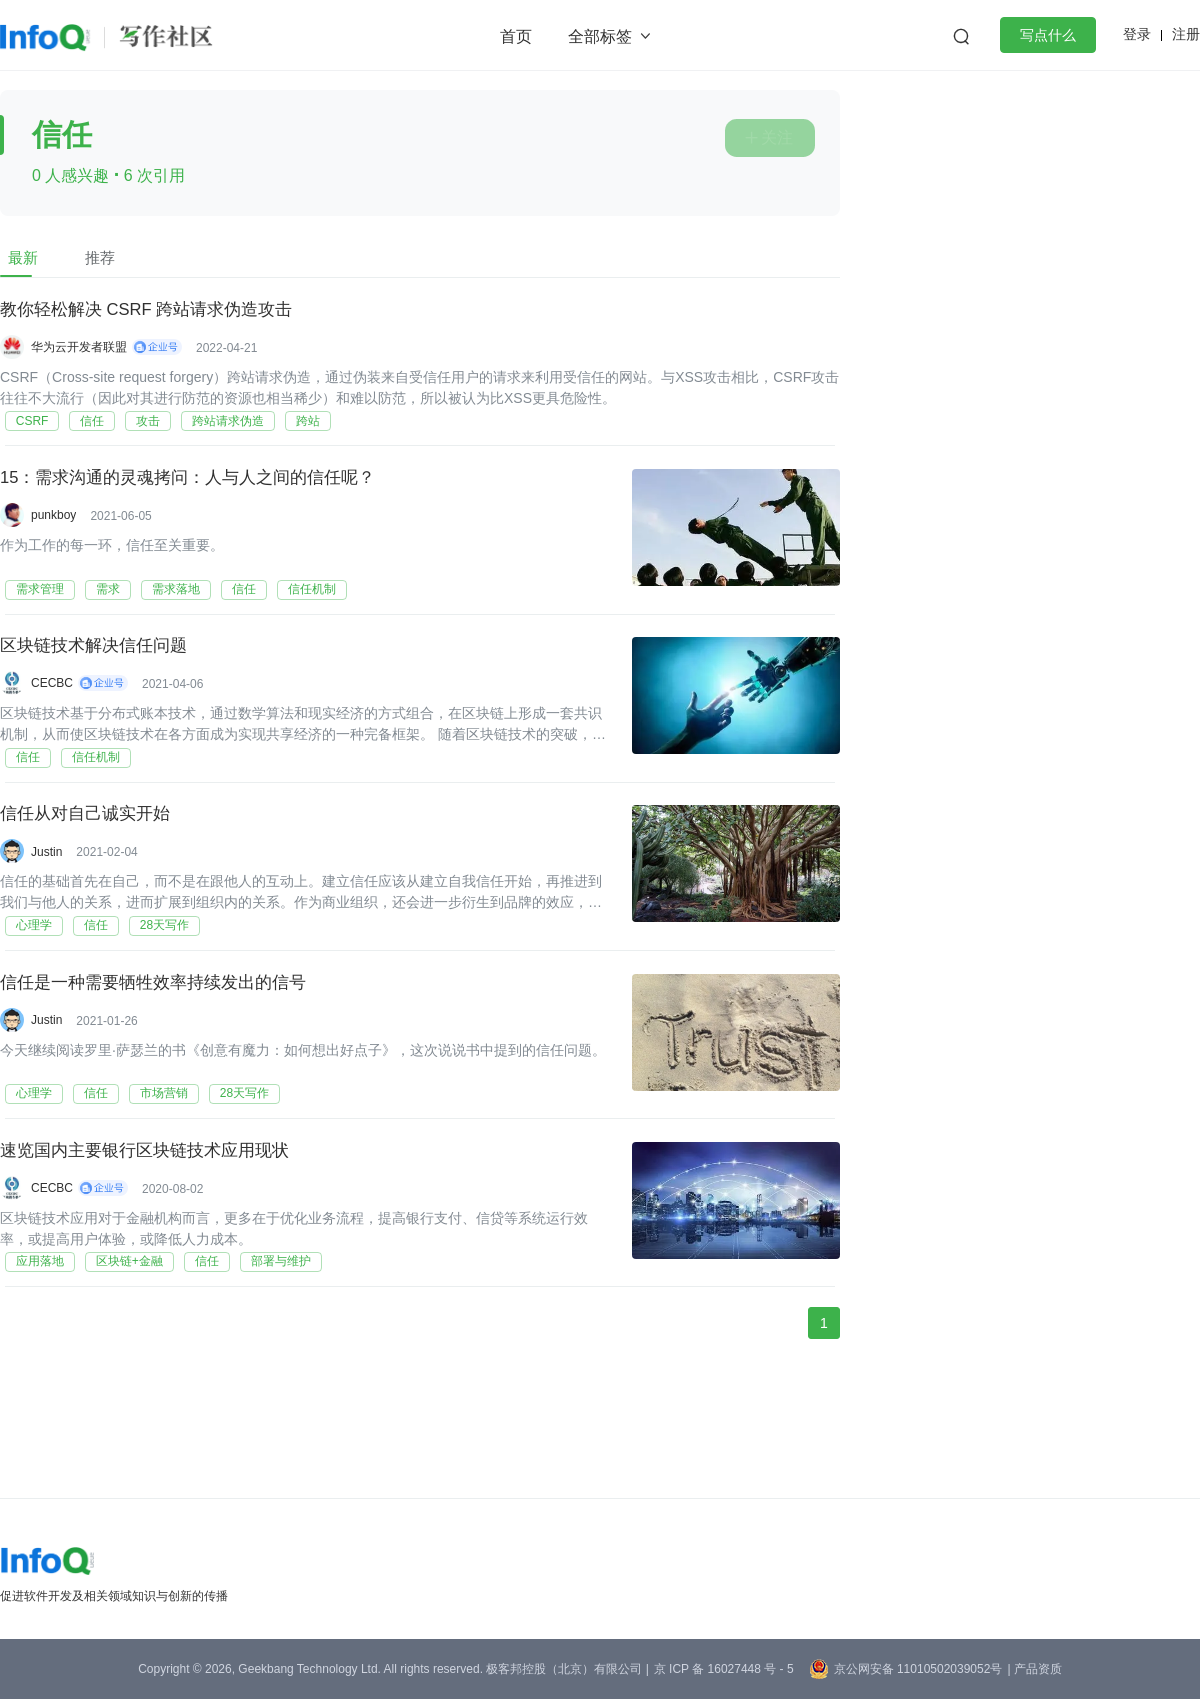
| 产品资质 (1034, 1669)
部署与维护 (276, 1340)
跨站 (304, 430)
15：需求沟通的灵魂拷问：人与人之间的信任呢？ (199, 491)
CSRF (27, 430)
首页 (516, 36)
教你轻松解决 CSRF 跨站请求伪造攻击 (155, 309)
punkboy (53, 527)
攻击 (144, 430)
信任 (88, 430)
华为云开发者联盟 (79, 345)
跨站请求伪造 (224, 430)
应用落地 (35, 1340)
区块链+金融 (124, 1340)
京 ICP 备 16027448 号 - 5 (724, 1669)
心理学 (29, 976)
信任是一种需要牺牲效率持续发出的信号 (162, 1037)
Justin (46, 891)
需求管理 (35, 612)
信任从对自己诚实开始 (90, 855)
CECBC (52, 709)
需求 (103, 612)
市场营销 (159, 1158)
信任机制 (307, 612)
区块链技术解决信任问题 (99, 673)
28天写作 (159, 976)
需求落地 (171, 612)
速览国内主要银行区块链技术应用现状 (153, 1219)
